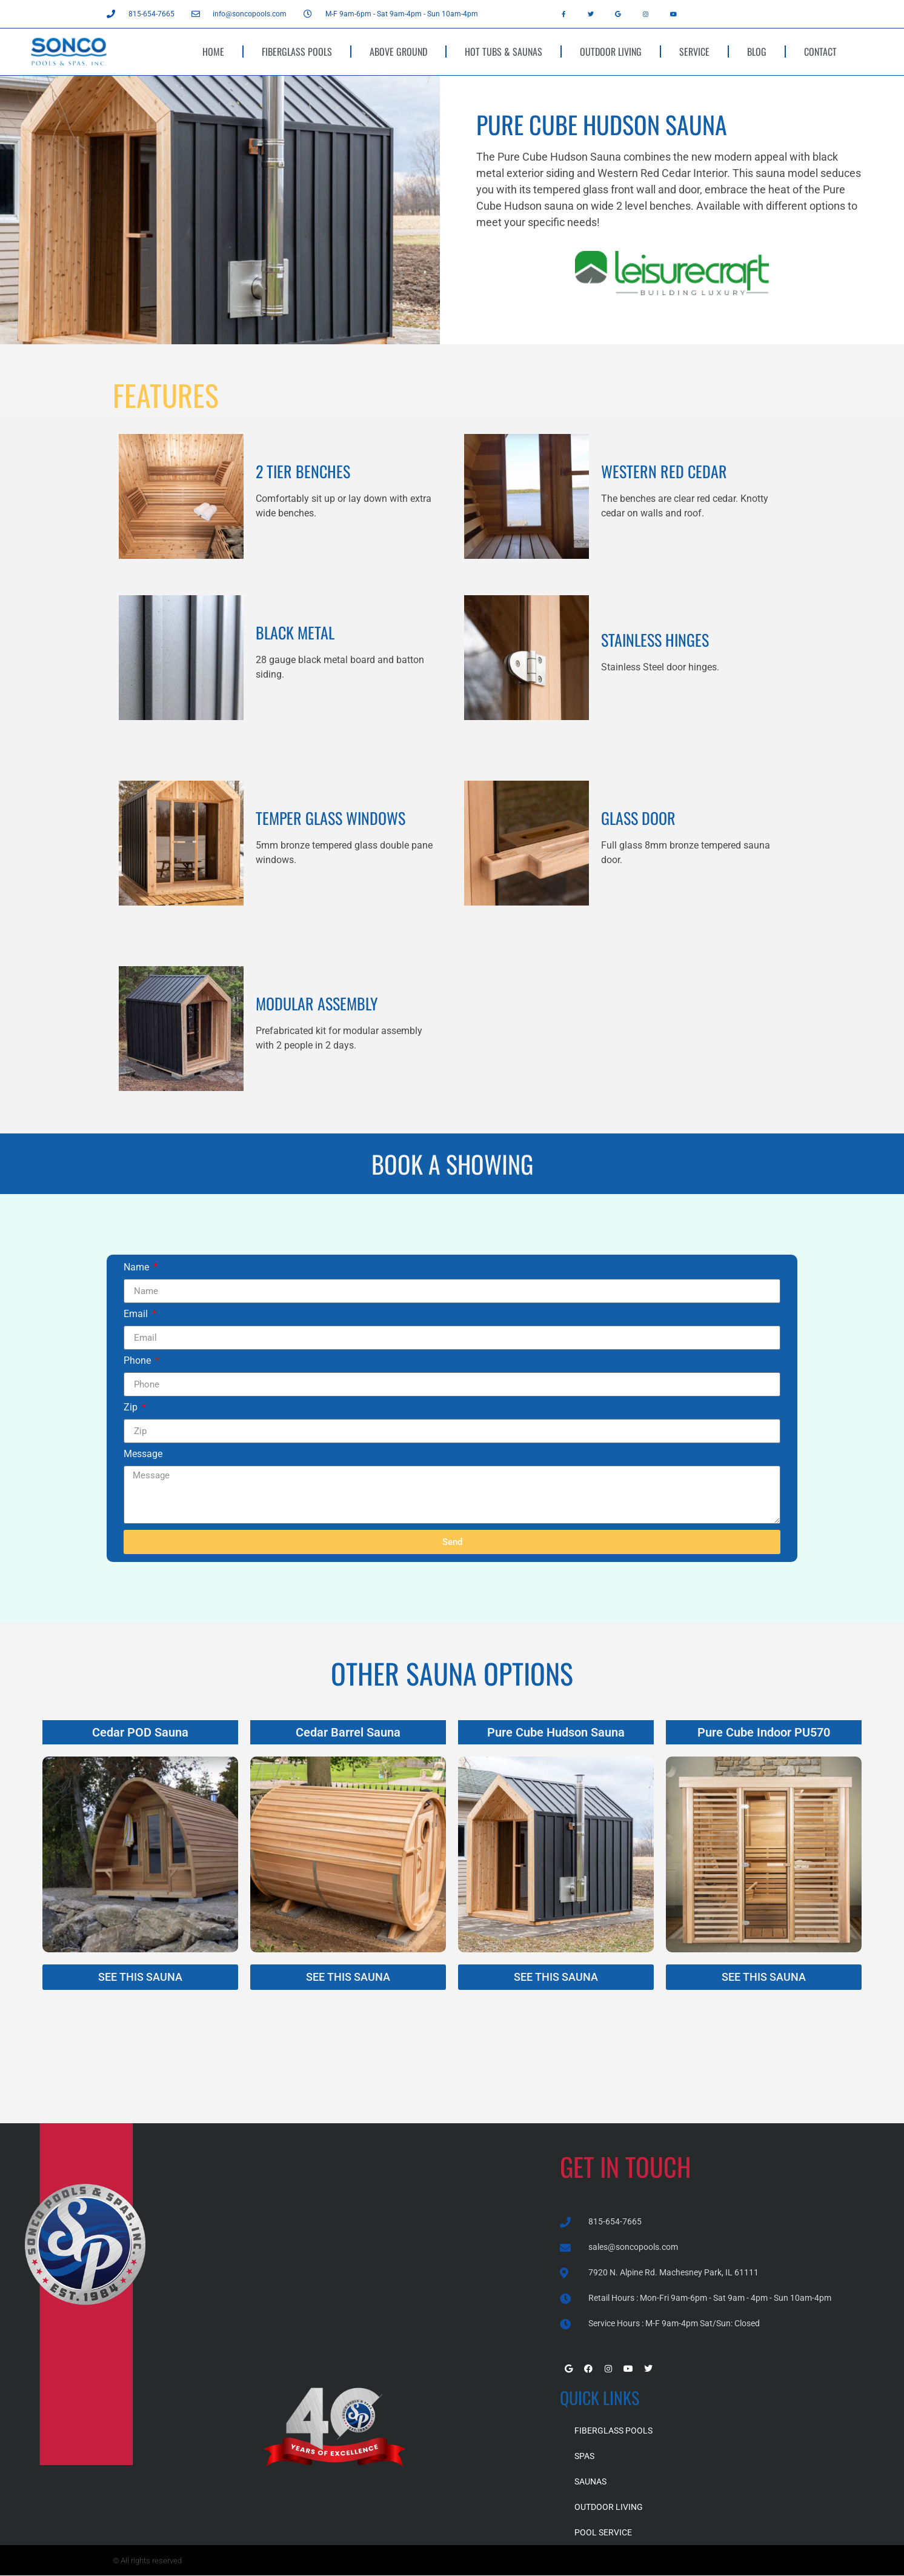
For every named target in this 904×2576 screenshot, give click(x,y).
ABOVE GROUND (398, 51)
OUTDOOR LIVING (611, 51)
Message (143, 1454)
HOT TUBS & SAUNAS (503, 51)
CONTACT (820, 51)
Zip (132, 1408)
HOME (213, 51)
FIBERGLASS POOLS (297, 51)
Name (137, 1268)
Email (137, 1314)
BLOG (756, 51)
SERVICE (694, 51)
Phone (138, 1361)
